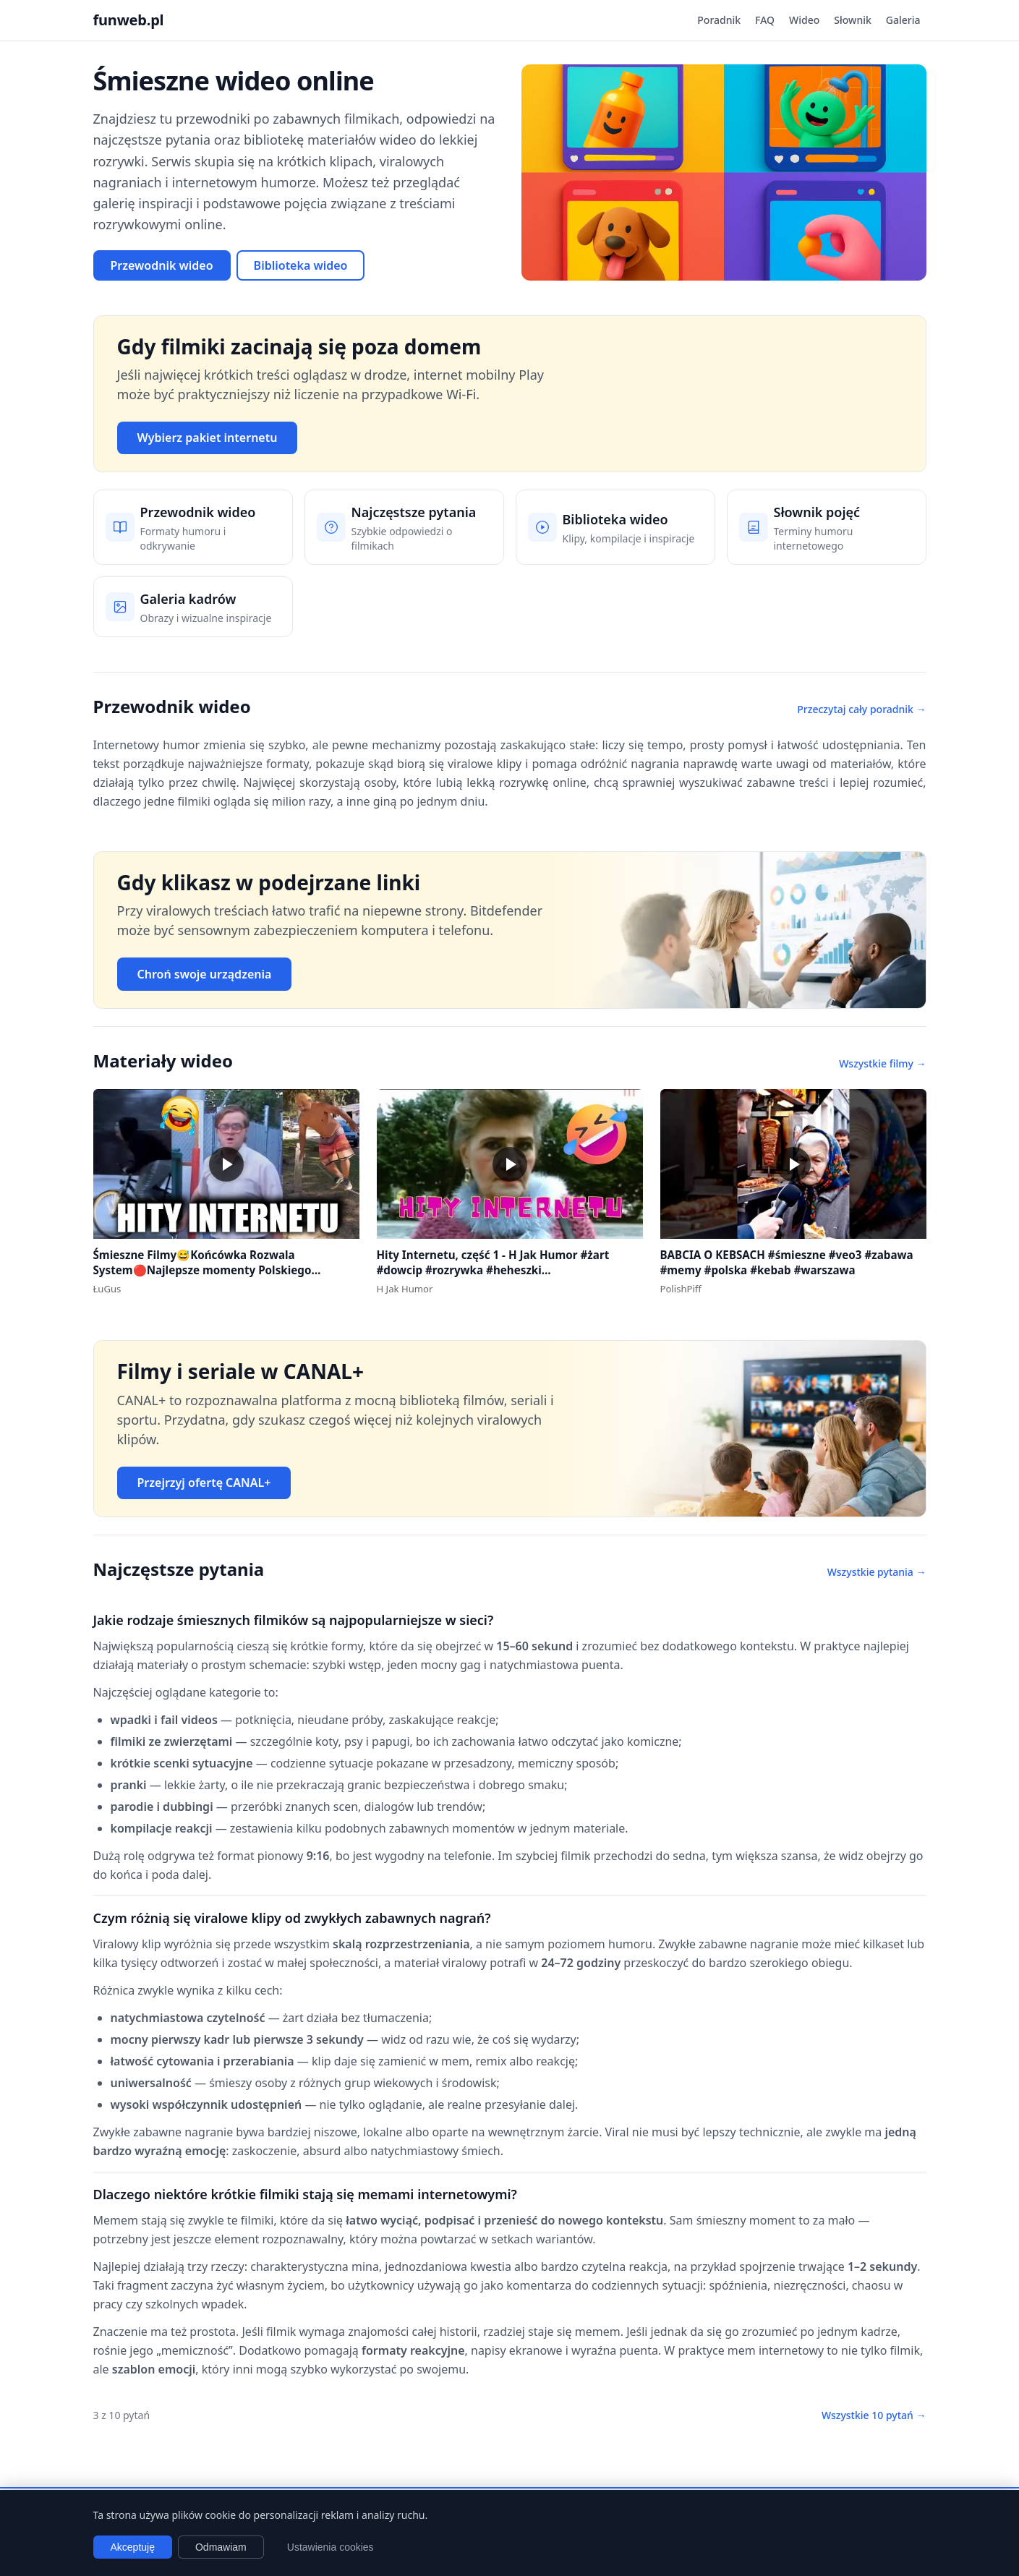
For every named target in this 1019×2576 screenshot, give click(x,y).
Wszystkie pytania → (876, 1572)
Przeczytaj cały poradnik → (861, 709)
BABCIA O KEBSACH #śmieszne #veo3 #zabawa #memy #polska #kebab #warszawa (786, 1262)
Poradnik (719, 20)
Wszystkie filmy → (882, 1063)
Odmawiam (221, 2547)
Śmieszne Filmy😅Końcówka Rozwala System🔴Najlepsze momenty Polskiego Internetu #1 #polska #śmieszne (202, 1270)
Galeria (903, 20)
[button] (226, 1164)
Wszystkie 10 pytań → (874, 2415)
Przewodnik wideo (162, 265)
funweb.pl (128, 20)
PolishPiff (681, 1288)
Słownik (852, 20)
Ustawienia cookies (330, 2547)
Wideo (804, 20)
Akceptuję (133, 2547)
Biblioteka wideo (301, 265)
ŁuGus (107, 1288)
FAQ (765, 20)
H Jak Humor (405, 1288)
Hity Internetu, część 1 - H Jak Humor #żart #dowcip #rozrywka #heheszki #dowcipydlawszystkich (493, 1270)
